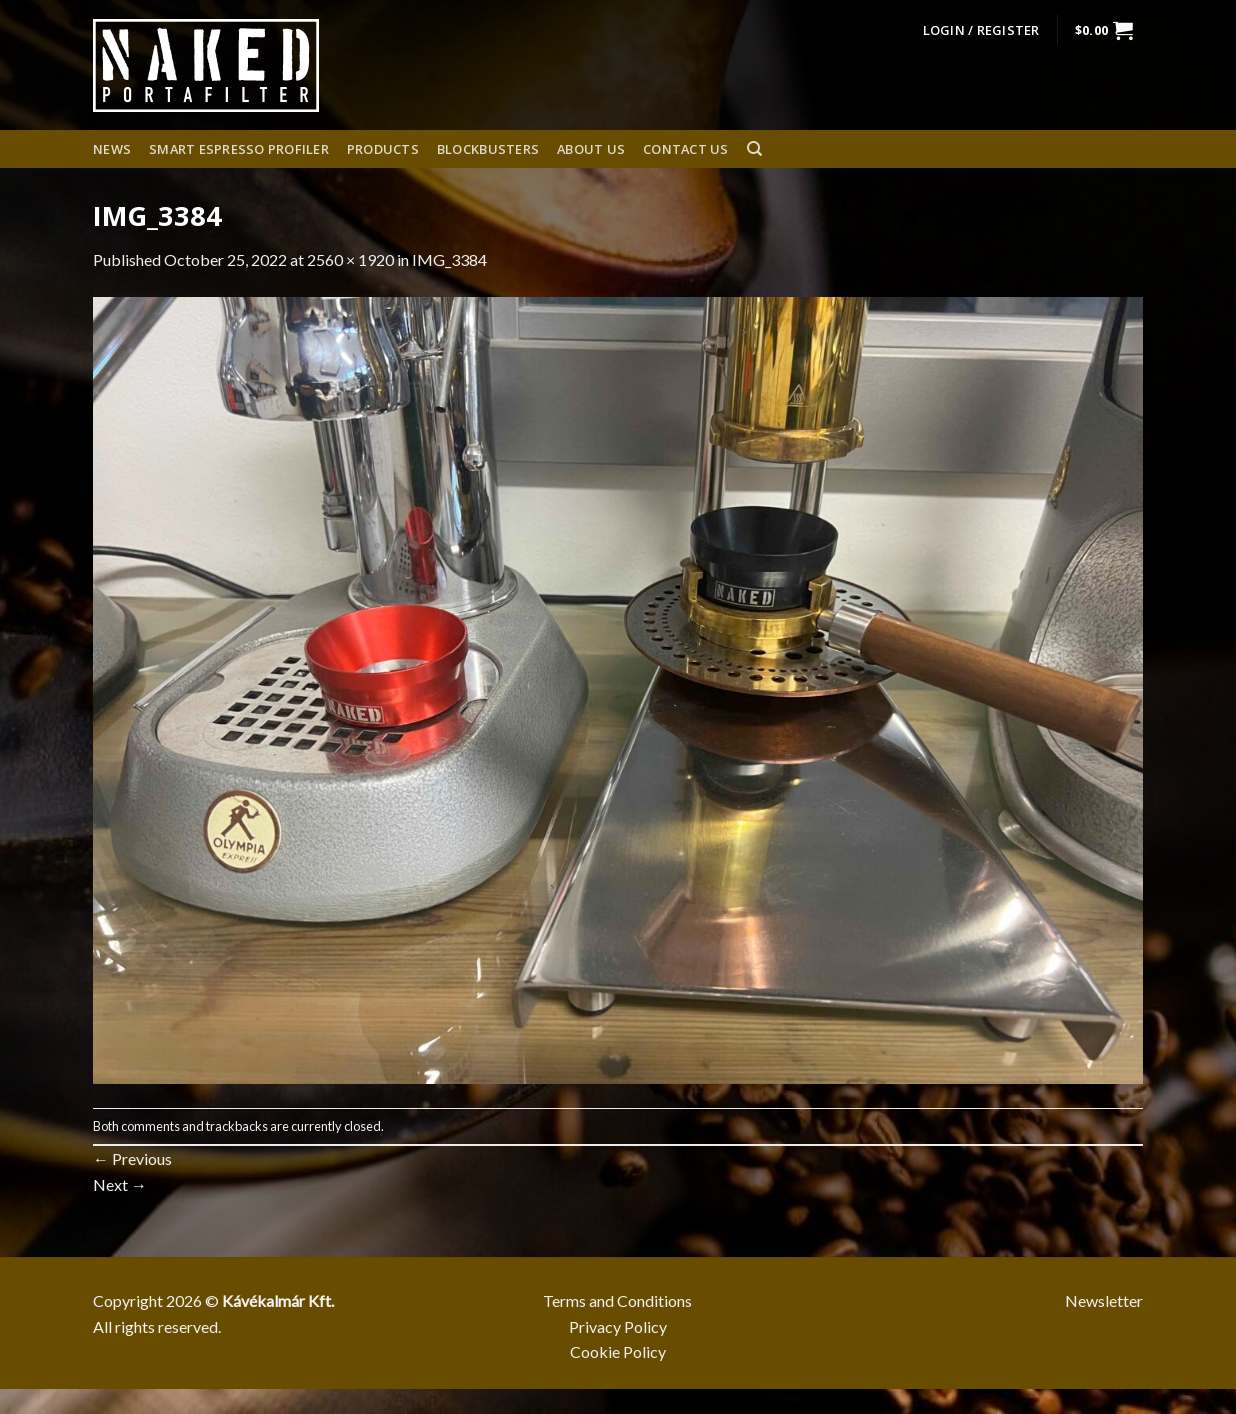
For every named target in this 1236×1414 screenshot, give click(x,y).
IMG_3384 (449, 259)
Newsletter (1104, 1300)
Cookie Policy (618, 1351)
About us (591, 149)
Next (120, 1184)
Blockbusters (488, 149)
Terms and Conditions (617, 1300)
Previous (132, 1158)
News (112, 149)
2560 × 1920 (350, 259)
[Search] (754, 149)
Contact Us (686, 149)
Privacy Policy (618, 1326)
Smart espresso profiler (239, 149)
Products (383, 149)
